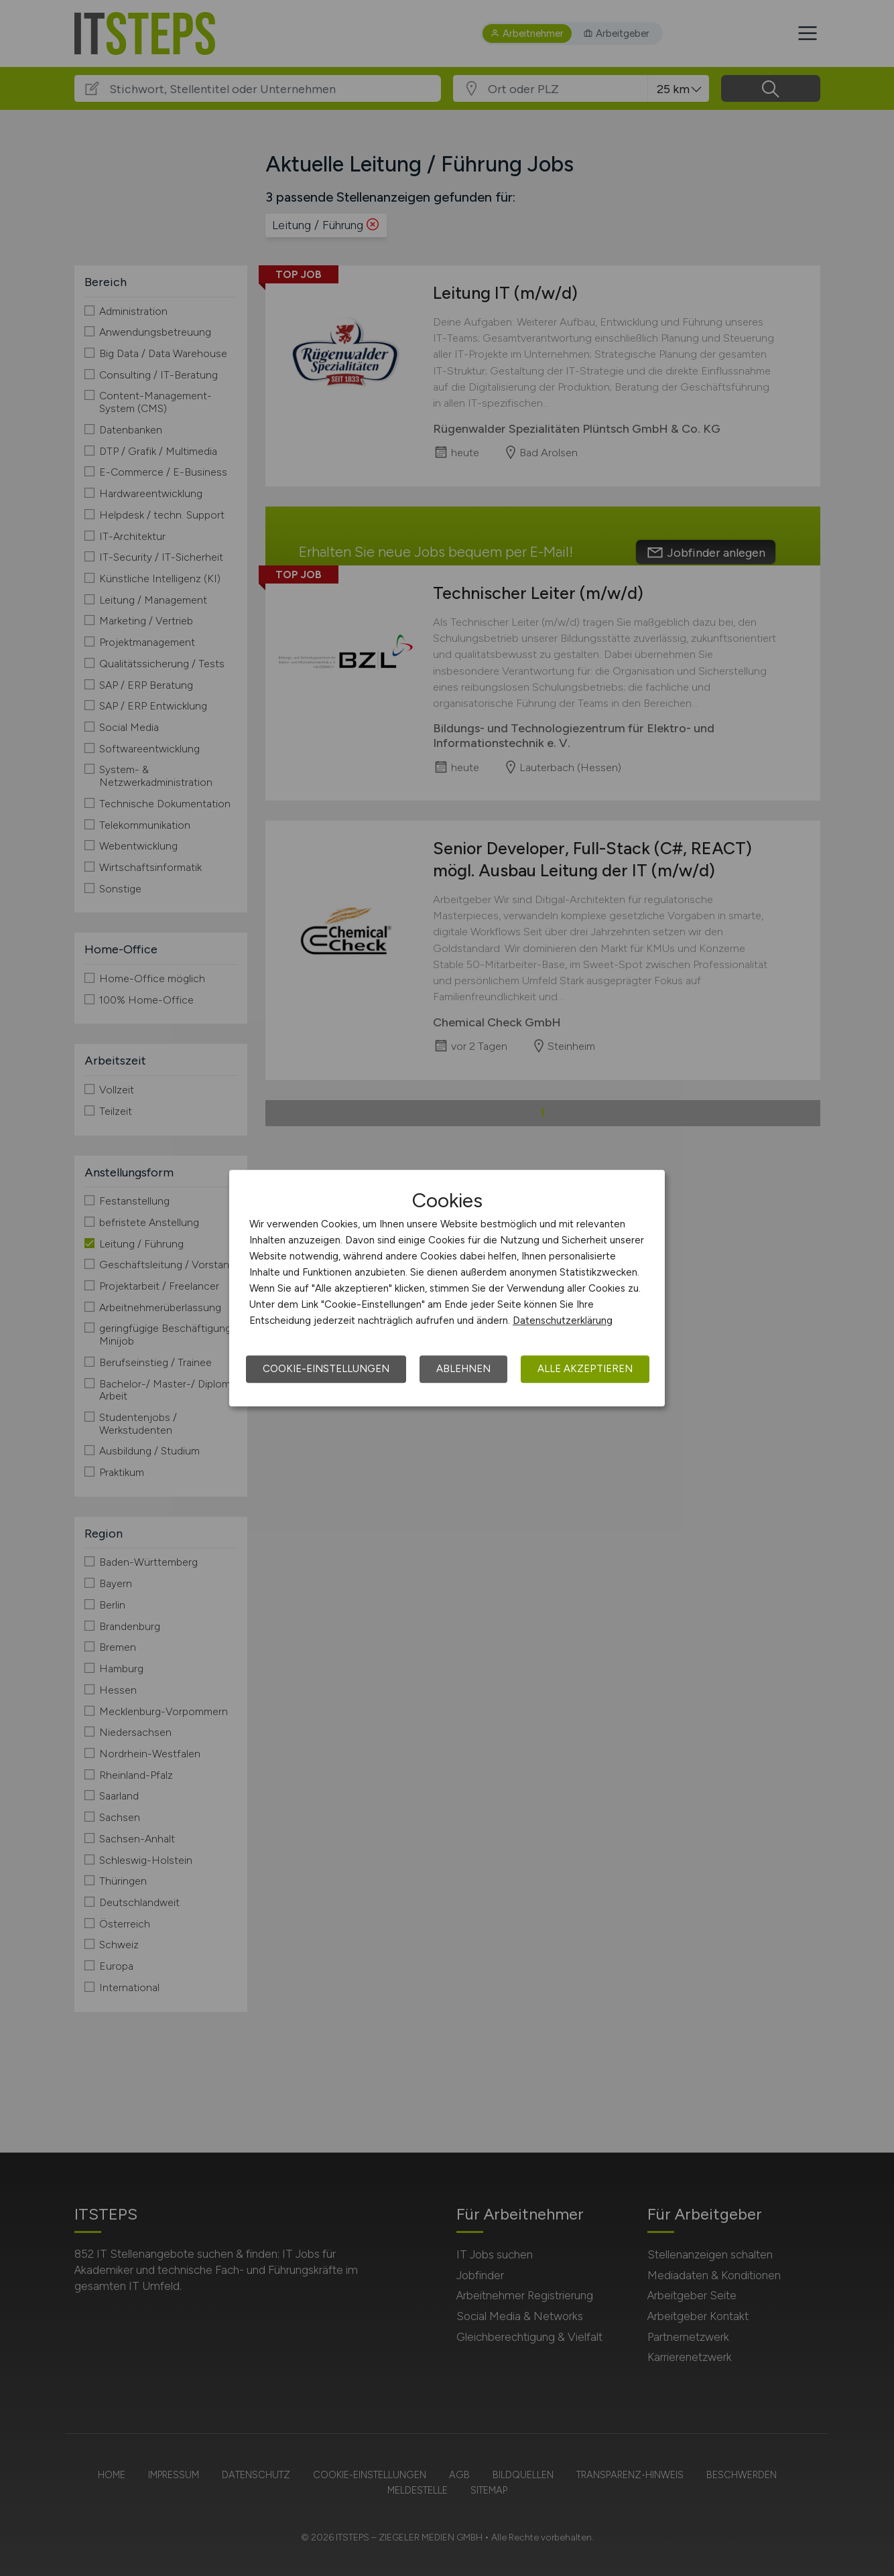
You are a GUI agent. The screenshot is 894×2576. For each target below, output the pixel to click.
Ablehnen (463, 1369)
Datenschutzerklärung (563, 1320)
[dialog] (447, 1288)
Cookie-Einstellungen (326, 1369)
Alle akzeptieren (585, 1369)
